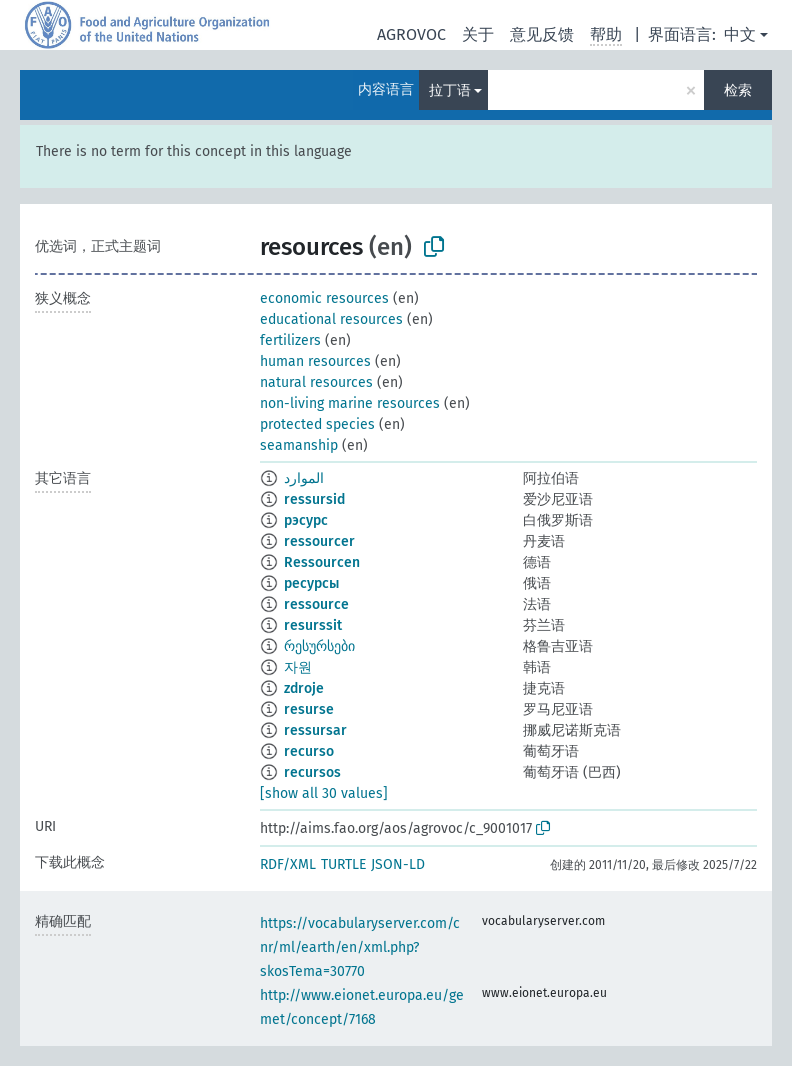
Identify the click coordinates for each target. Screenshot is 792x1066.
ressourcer (319, 541)
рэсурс (306, 520)
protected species (317, 424)
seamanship (299, 445)
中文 (740, 34)
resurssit (313, 625)
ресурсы (311, 583)
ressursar (315, 730)
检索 (738, 90)
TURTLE (343, 864)
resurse (309, 709)
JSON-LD (398, 864)
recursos (312, 772)
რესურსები (319, 646)
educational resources (331, 319)
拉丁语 (450, 90)
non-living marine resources (350, 403)
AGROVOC (411, 34)
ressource (316, 604)
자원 (298, 667)
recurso (309, 751)
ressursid (314, 499)
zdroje (304, 688)
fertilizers (290, 340)
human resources (315, 361)
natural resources (316, 382)
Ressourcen (322, 562)
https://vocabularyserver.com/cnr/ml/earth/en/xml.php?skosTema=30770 (360, 947)
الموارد (304, 478)
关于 (478, 34)
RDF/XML (288, 864)
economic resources (324, 298)
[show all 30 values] (324, 793)
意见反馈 (542, 34)
